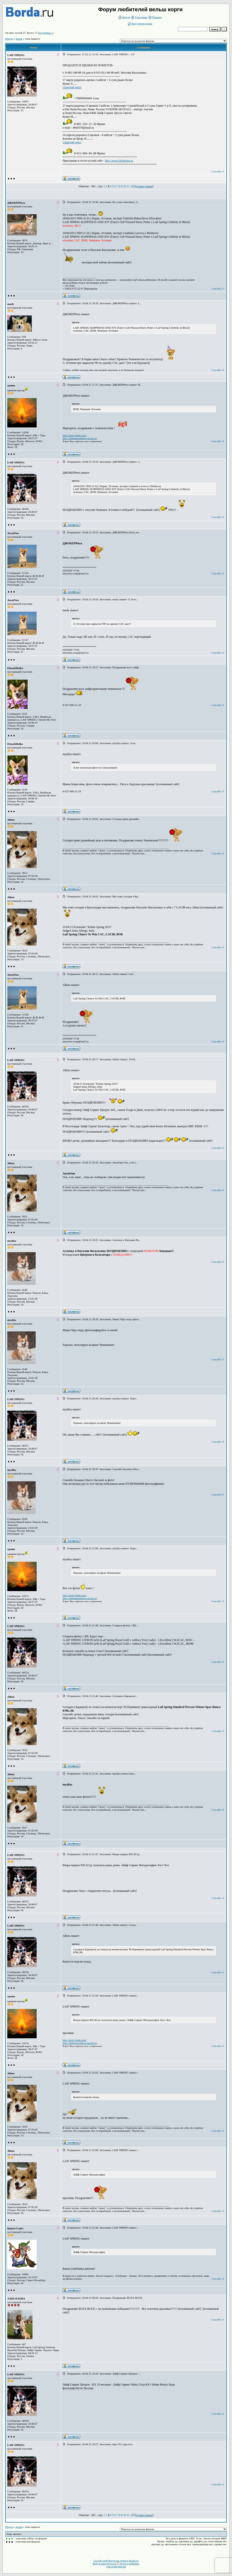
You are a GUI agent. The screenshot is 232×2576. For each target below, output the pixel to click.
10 (124, 186)
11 (128, 186)
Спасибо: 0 (217, 288)
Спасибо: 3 (217, 171)
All (132, 186)
